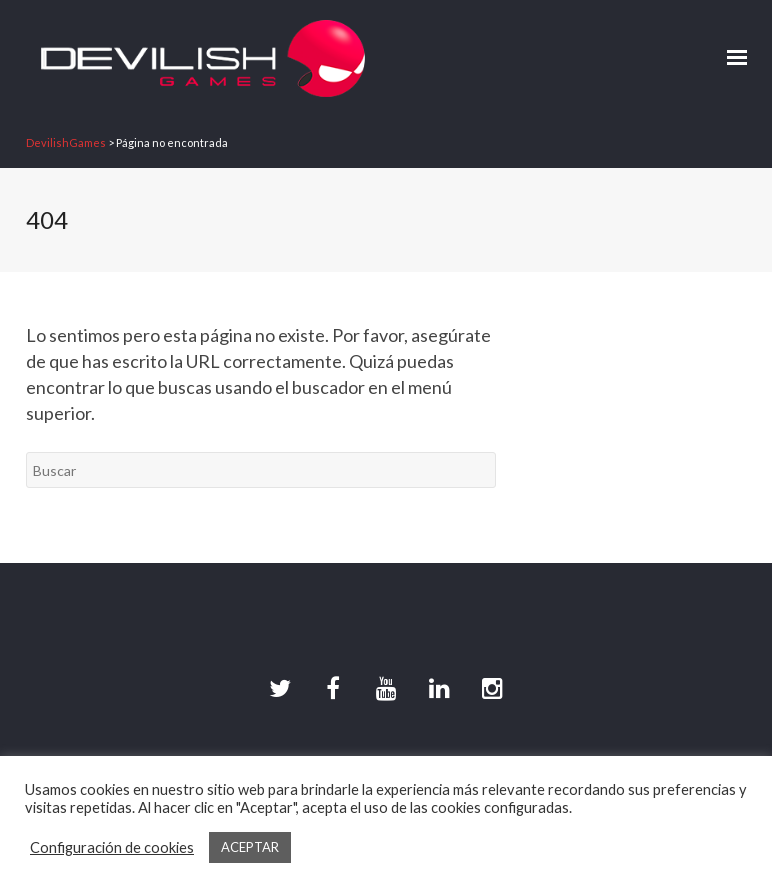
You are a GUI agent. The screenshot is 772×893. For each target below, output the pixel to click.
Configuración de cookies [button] (112, 847)
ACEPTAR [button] (250, 847)
